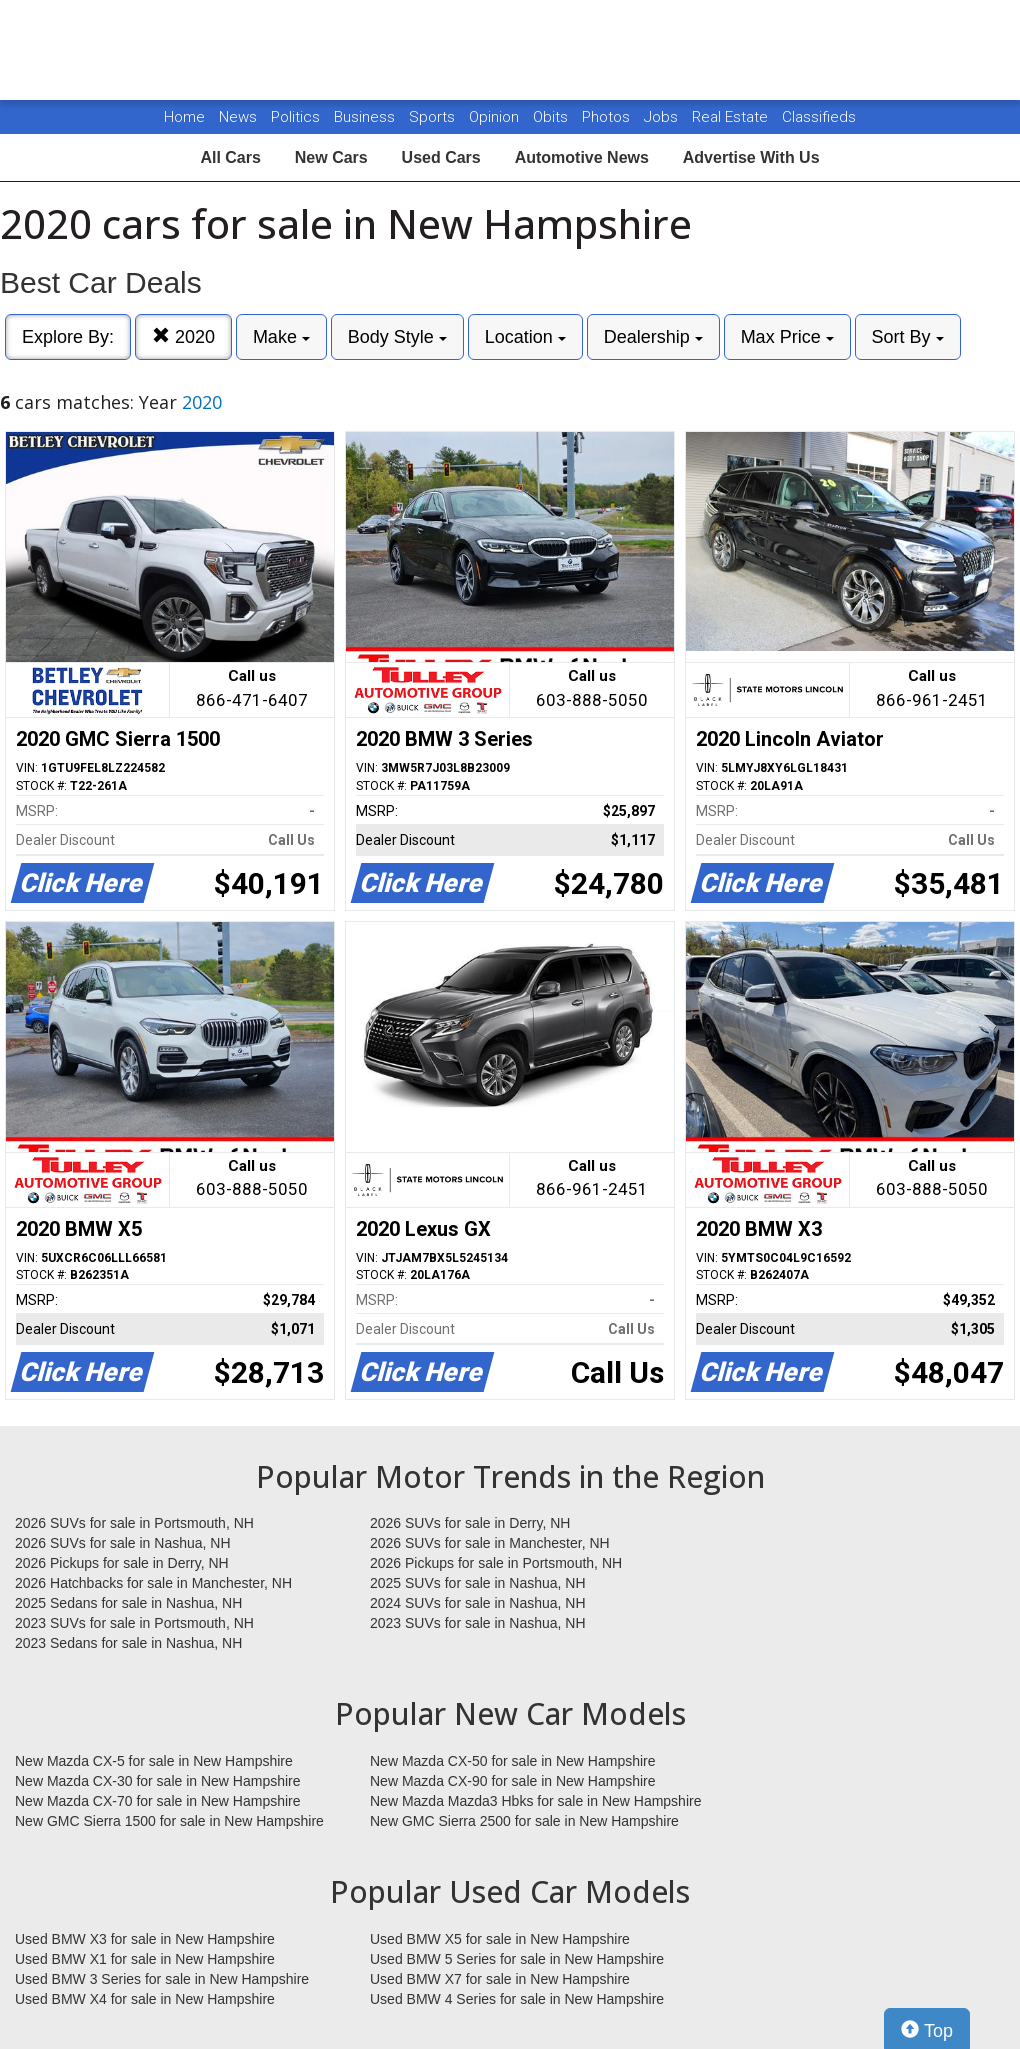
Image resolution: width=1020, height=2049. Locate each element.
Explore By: (68, 337)
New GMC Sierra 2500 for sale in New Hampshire (524, 1821)
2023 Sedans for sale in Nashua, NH (128, 1643)
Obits (552, 117)
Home (184, 117)
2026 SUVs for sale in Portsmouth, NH (134, 1523)
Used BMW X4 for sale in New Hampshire (145, 1999)
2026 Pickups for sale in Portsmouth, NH (496, 1563)
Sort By (908, 337)
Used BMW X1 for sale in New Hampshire (145, 1959)
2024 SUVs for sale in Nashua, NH (478, 1603)
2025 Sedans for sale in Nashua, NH (128, 1603)
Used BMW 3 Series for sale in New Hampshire (162, 1979)
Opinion (496, 117)
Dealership (653, 337)
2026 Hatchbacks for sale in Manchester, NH (153, 1583)
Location (525, 337)
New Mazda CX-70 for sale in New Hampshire (158, 1801)
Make (281, 337)
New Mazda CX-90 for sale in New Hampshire (513, 1781)
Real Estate (732, 117)
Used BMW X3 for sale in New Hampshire (145, 1939)
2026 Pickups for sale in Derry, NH (122, 1563)
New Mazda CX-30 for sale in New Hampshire (158, 1781)
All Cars (230, 157)
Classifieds (819, 117)
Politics (295, 117)
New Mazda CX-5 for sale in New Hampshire (154, 1761)
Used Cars (441, 157)
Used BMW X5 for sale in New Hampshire (500, 1939)
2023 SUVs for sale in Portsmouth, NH (134, 1623)
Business (366, 117)
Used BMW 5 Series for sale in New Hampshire (517, 1959)
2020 (183, 336)
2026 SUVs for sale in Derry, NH (470, 1523)
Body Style (397, 337)
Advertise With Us (751, 157)
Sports (434, 117)
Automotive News (582, 157)
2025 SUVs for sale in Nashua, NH (478, 1583)
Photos (608, 117)
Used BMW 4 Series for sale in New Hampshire (517, 1999)
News (238, 117)
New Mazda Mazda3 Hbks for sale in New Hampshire (535, 1801)
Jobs (663, 117)
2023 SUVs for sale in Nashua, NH (478, 1623)
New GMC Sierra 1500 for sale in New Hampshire (169, 1821)
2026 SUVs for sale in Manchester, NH (490, 1543)
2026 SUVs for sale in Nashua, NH (123, 1543)
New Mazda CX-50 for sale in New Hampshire (513, 1761)
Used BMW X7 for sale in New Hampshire (500, 1979)
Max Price (787, 337)
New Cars (331, 157)
